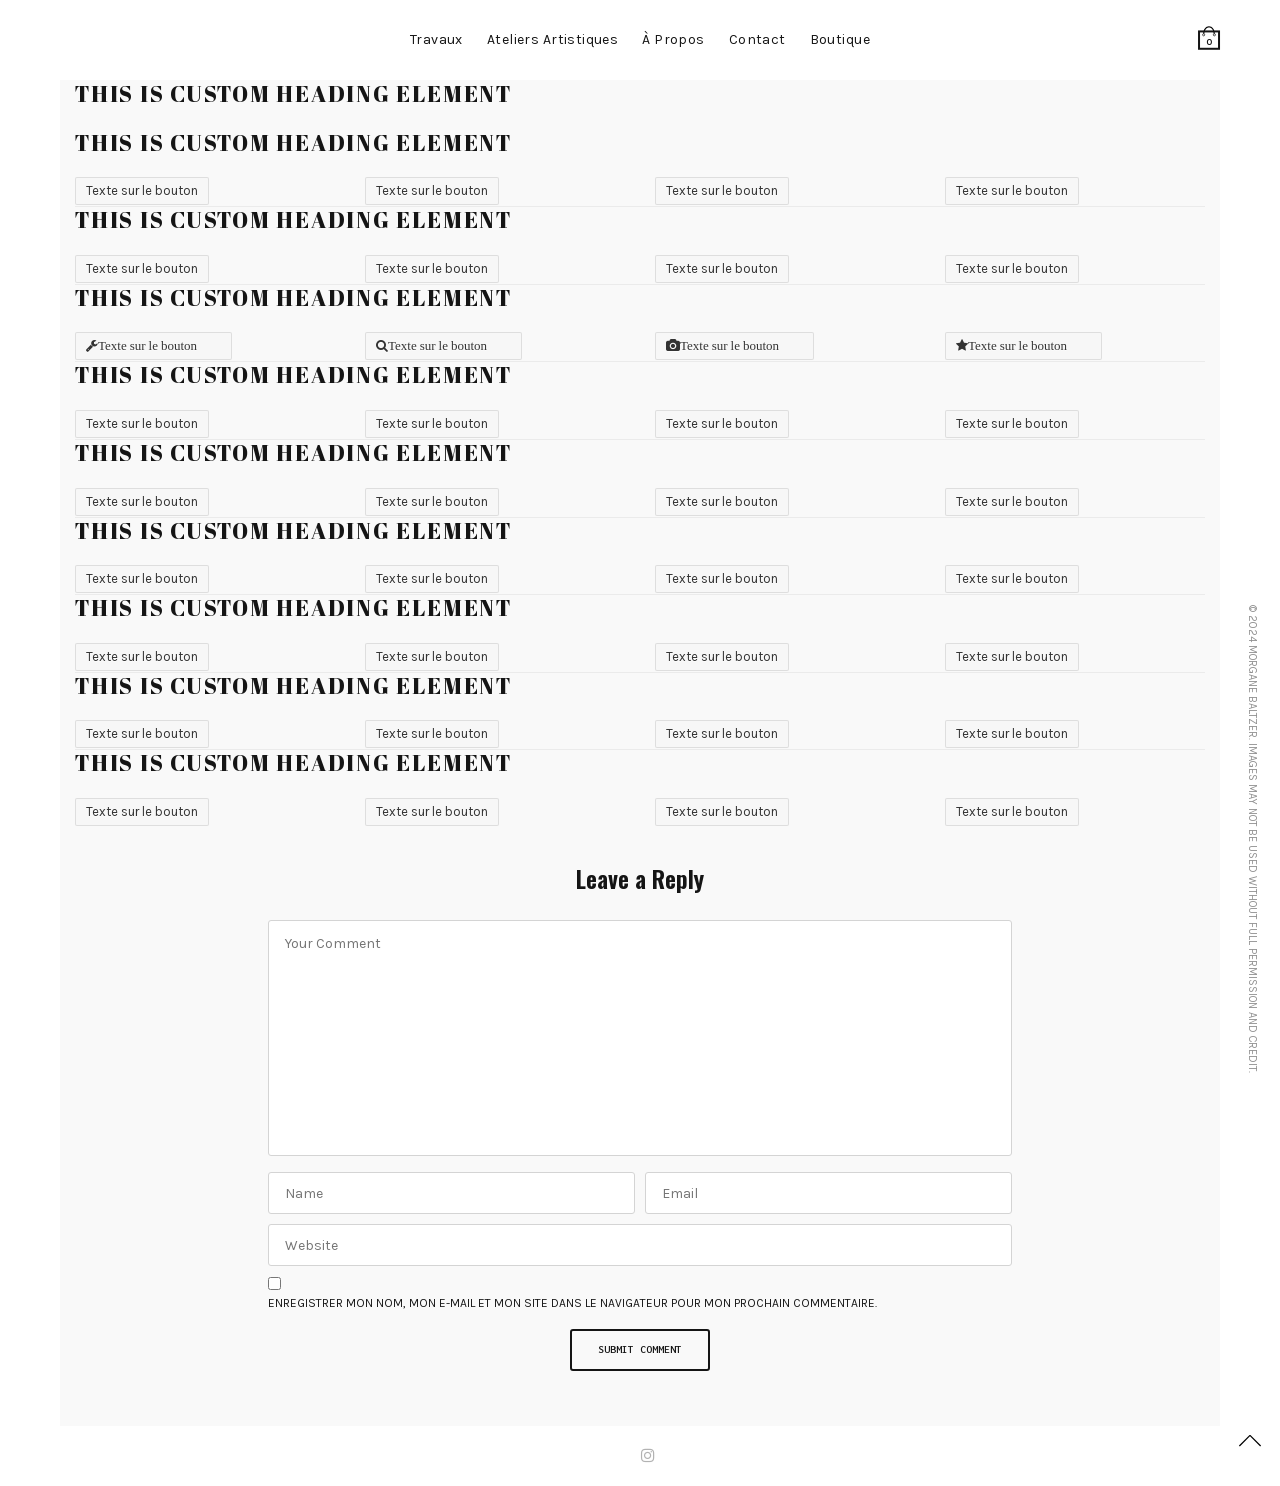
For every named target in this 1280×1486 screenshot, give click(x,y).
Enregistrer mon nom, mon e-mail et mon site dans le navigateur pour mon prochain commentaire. (572, 1303)
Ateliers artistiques (552, 39)
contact (757, 39)
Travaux (436, 39)
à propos (673, 39)
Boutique (840, 39)
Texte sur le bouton (142, 190)
